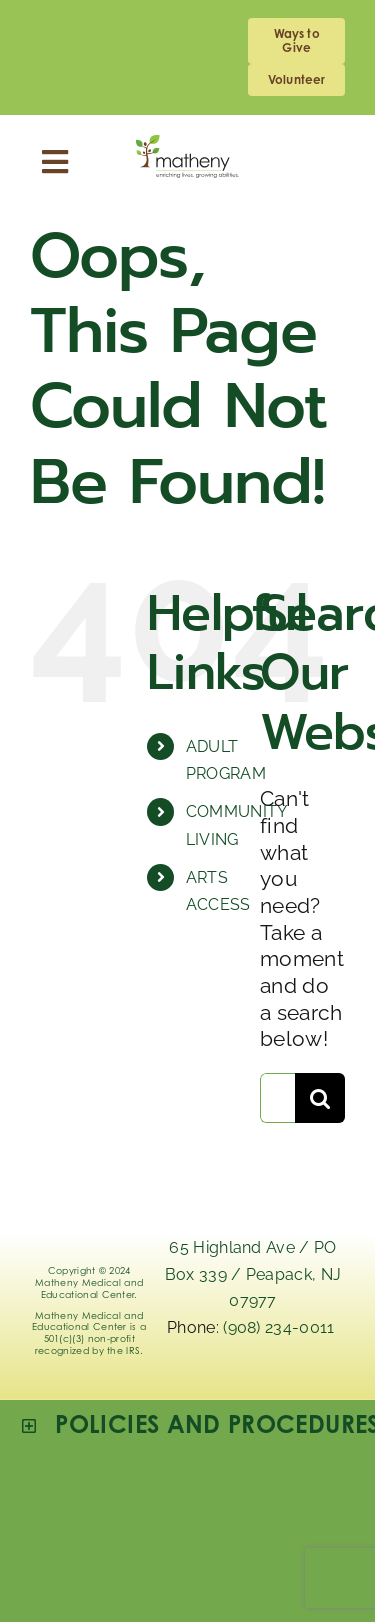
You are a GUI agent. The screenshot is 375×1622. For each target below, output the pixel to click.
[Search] (320, 1098)
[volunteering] (296, 80)
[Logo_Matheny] (187, 145)
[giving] (296, 41)
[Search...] (277, 1098)
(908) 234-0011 (281, 1327)
